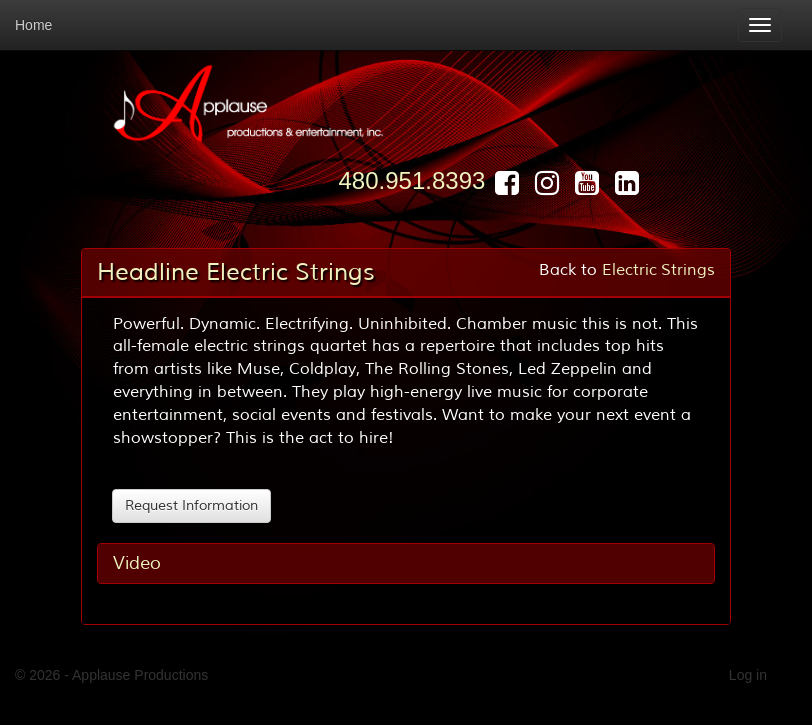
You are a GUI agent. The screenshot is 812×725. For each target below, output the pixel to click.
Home (33, 25)
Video (137, 563)
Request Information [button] (191, 505)
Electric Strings (658, 270)
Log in (748, 675)
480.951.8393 (412, 180)
